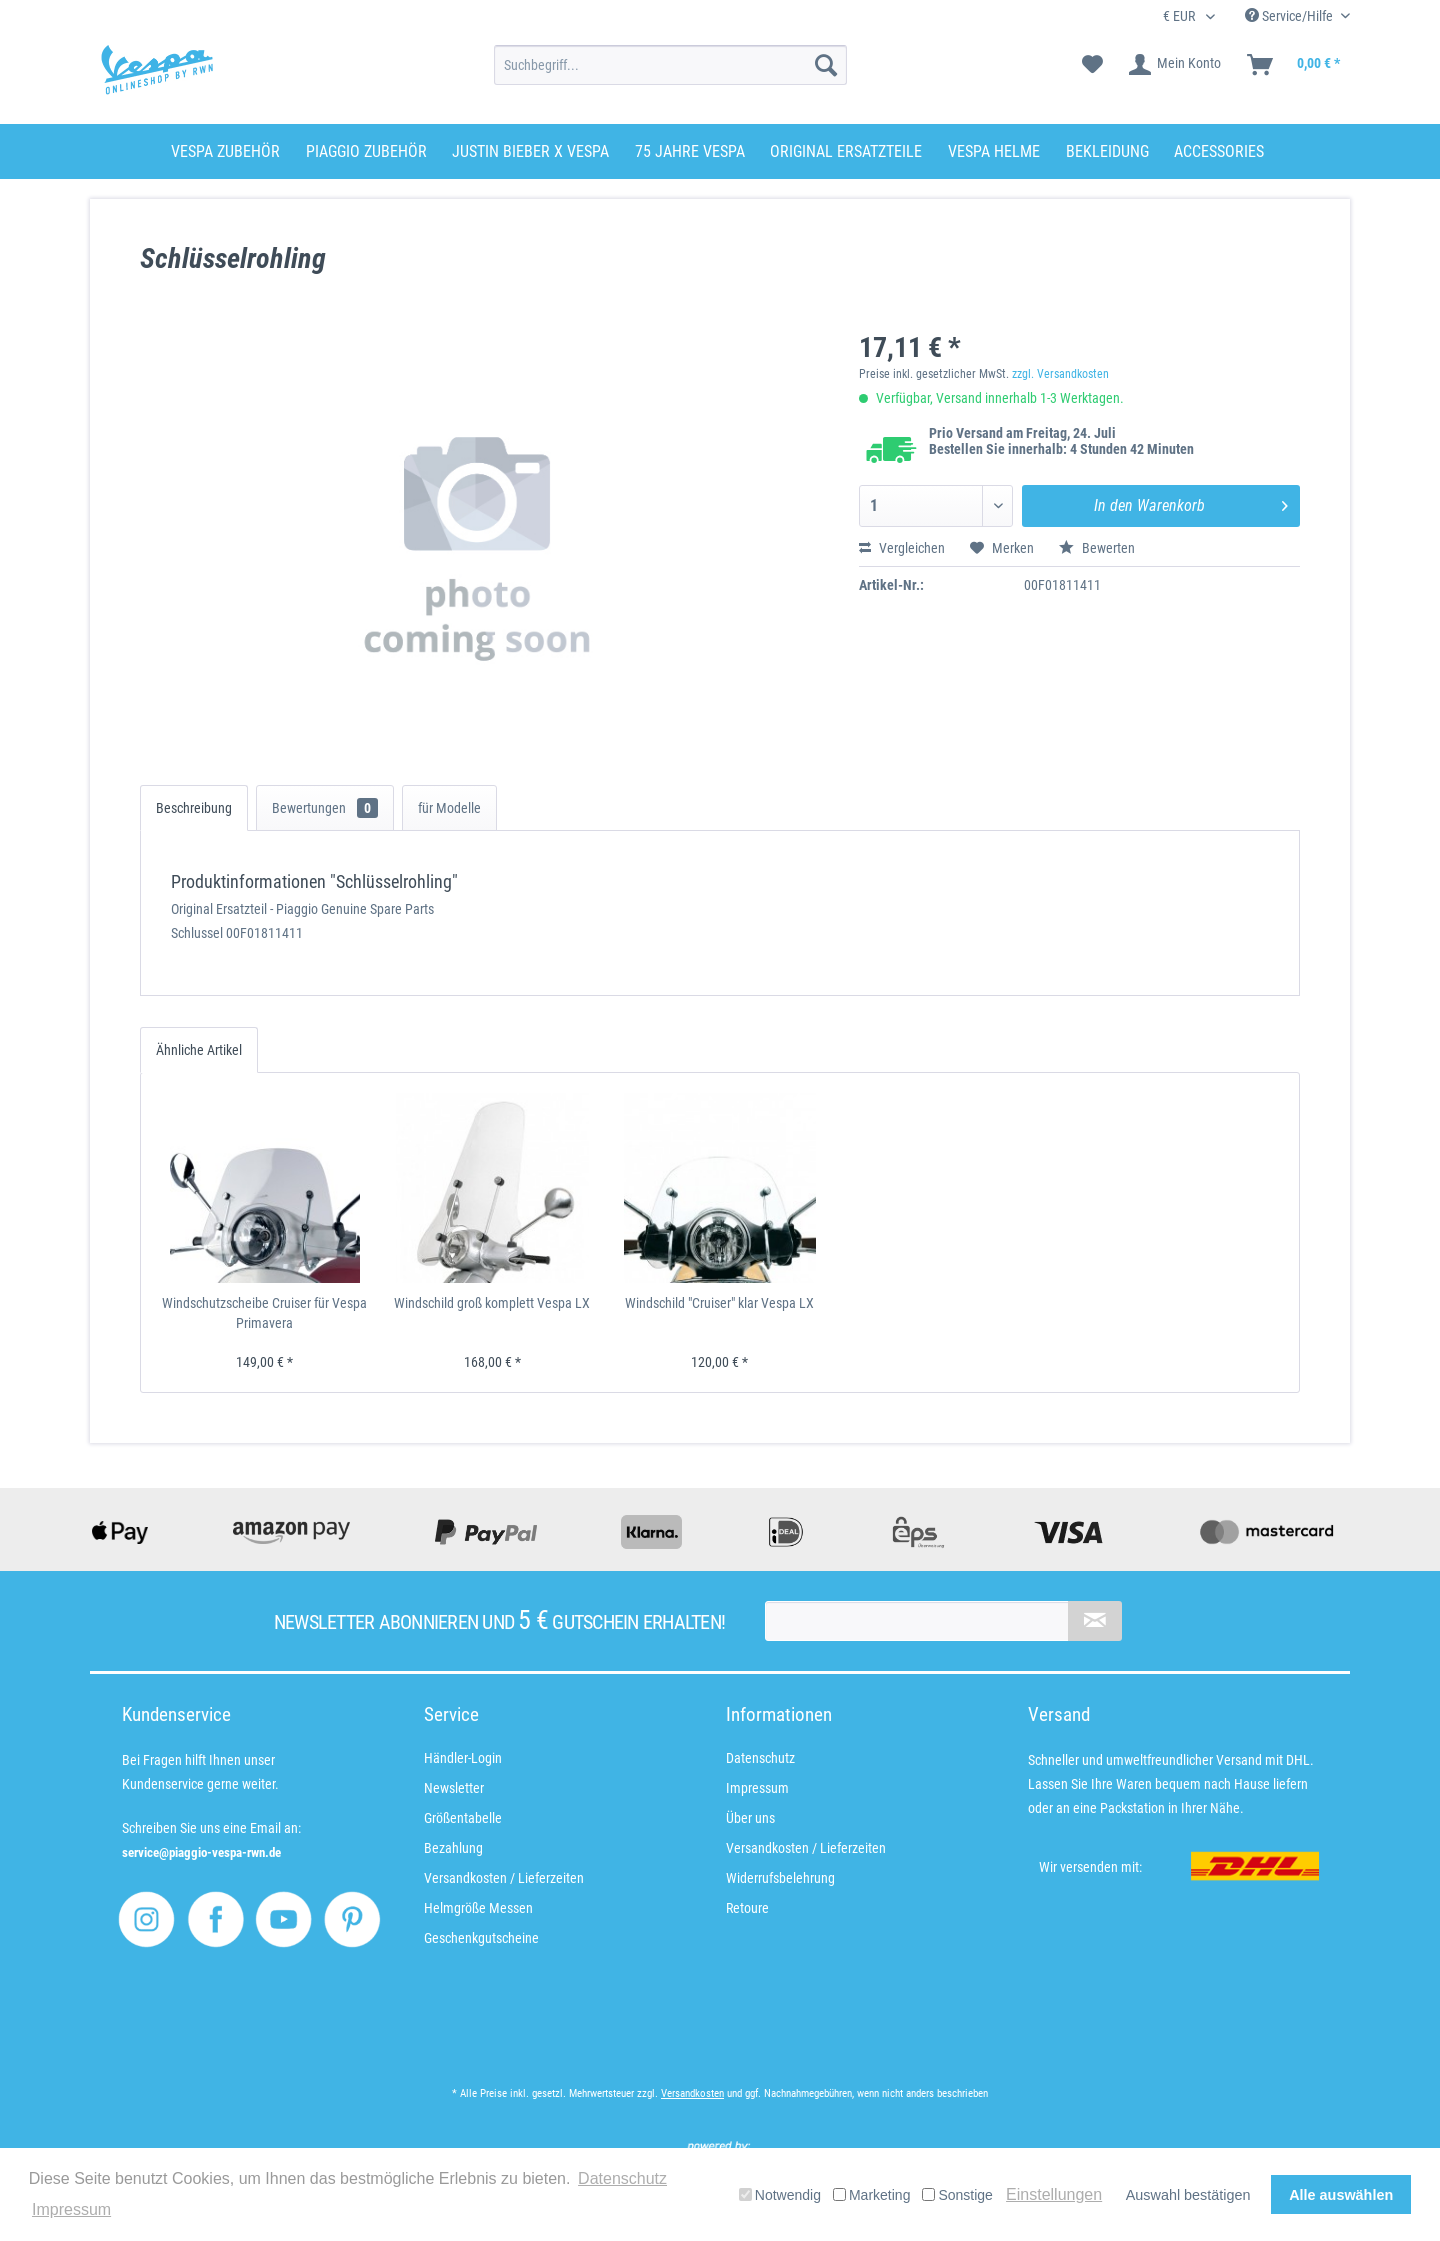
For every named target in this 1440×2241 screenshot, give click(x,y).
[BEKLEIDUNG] (1107, 151)
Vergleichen (902, 548)
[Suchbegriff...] (670, 65)
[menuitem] (670, 65)
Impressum (757, 1788)
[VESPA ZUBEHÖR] (225, 151)
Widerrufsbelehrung (780, 1878)
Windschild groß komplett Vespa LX (492, 1303)
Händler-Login (463, 1758)
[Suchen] (826, 65)
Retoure (747, 1908)
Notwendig (780, 2195)
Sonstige (957, 2195)
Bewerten (1097, 548)
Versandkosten (692, 2093)
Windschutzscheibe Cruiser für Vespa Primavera (264, 1313)
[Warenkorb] (1294, 65)
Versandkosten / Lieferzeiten (504, 1878)
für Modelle (449, 808)
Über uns (750, 1818)
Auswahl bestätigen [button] (1188, 2195)
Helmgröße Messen (478, 1908)
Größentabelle (463, 1818)
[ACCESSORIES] (1219, 151)
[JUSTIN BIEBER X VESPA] (530, 151)
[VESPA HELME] (994, 151)
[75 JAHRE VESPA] (690, 151)
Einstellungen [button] (1054, 2194)
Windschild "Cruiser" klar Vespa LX (719, 1303)
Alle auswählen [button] (1341, 2195)
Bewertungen (325, 808)
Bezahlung (453, 1848)
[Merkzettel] (1092, 65)
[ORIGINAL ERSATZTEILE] (846, 151)
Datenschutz (760, 1758)
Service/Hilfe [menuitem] (1290, 16)
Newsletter (454, 1788)
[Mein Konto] (1176, 65)
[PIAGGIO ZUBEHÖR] (366, 151)
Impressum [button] (71, 2209)
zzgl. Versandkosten (1060, 374)
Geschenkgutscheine (481, 1938)
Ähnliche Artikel (199, 1050)
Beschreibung (194, 808)
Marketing (871, 2195)
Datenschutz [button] (622, 2178)
